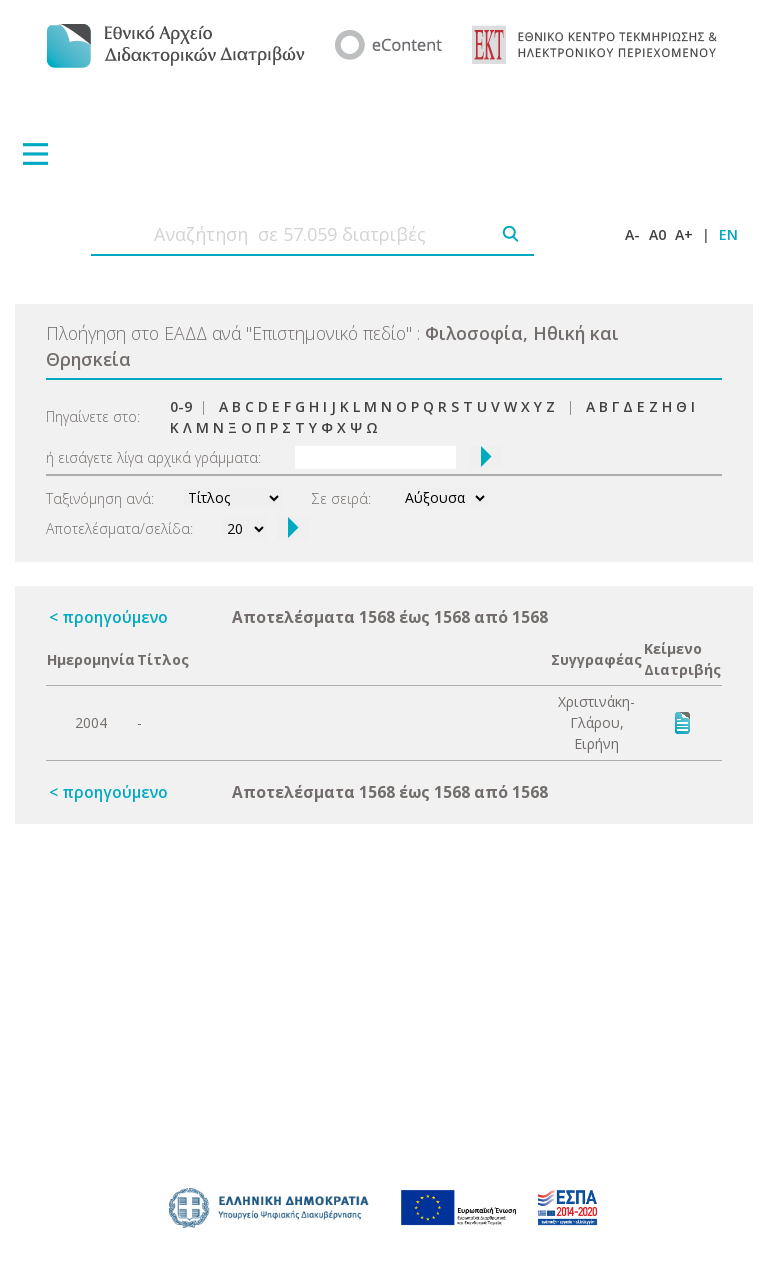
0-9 (181, 406)
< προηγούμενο (108, 617)
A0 (657, 234)
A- (632, 234)
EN (728, 234)
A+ (684, 234)
